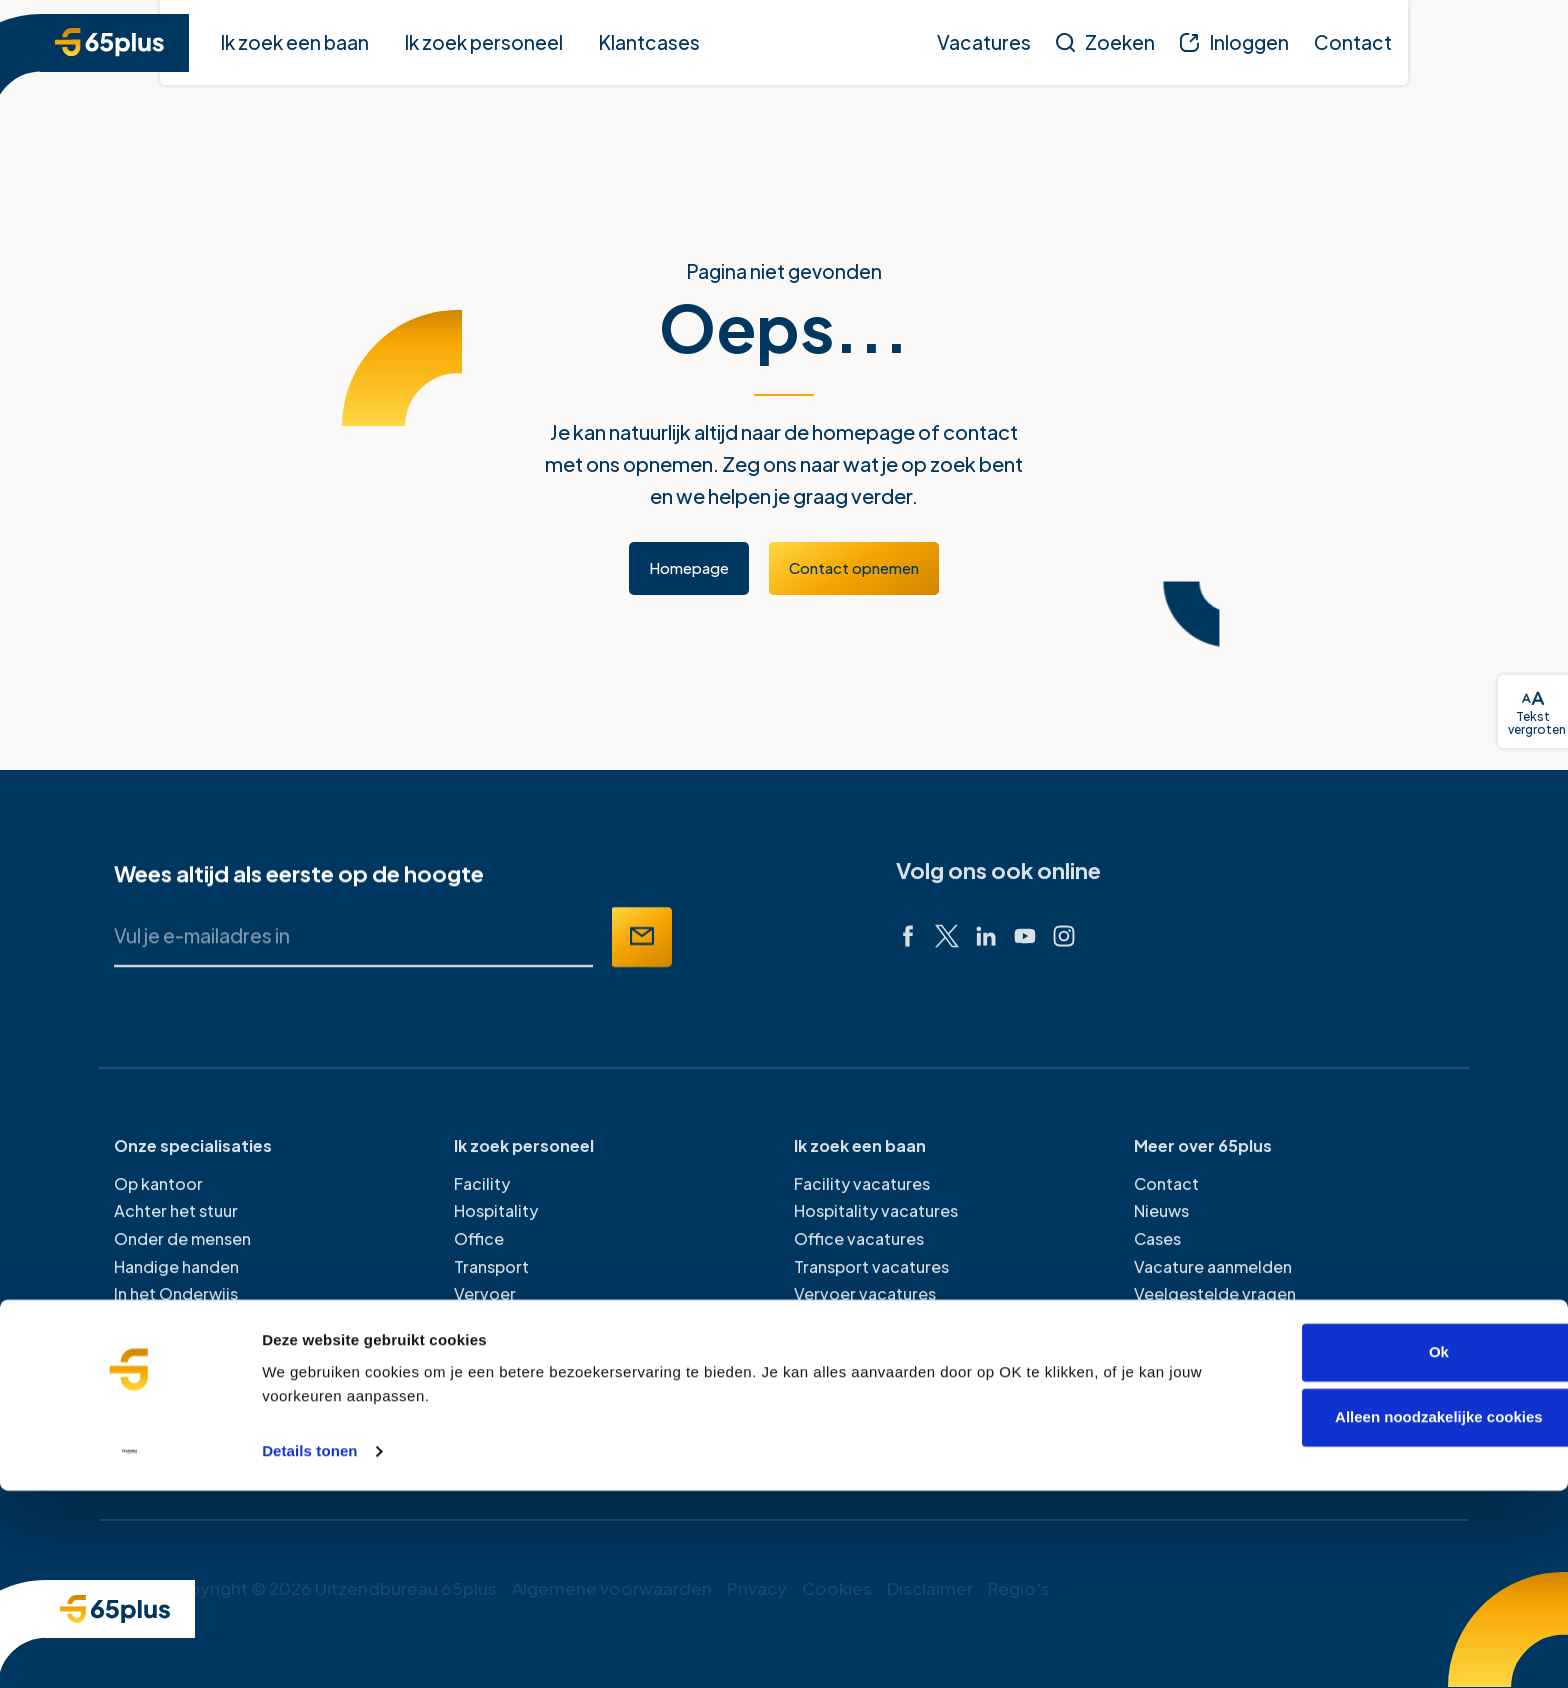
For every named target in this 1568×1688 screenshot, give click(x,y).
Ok (1401, 1549)
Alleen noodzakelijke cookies (1401, 1614)
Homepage (689, 567)
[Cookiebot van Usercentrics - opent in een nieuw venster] (129, 1649)
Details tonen (309, 1648)
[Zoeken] (1105, 42)
